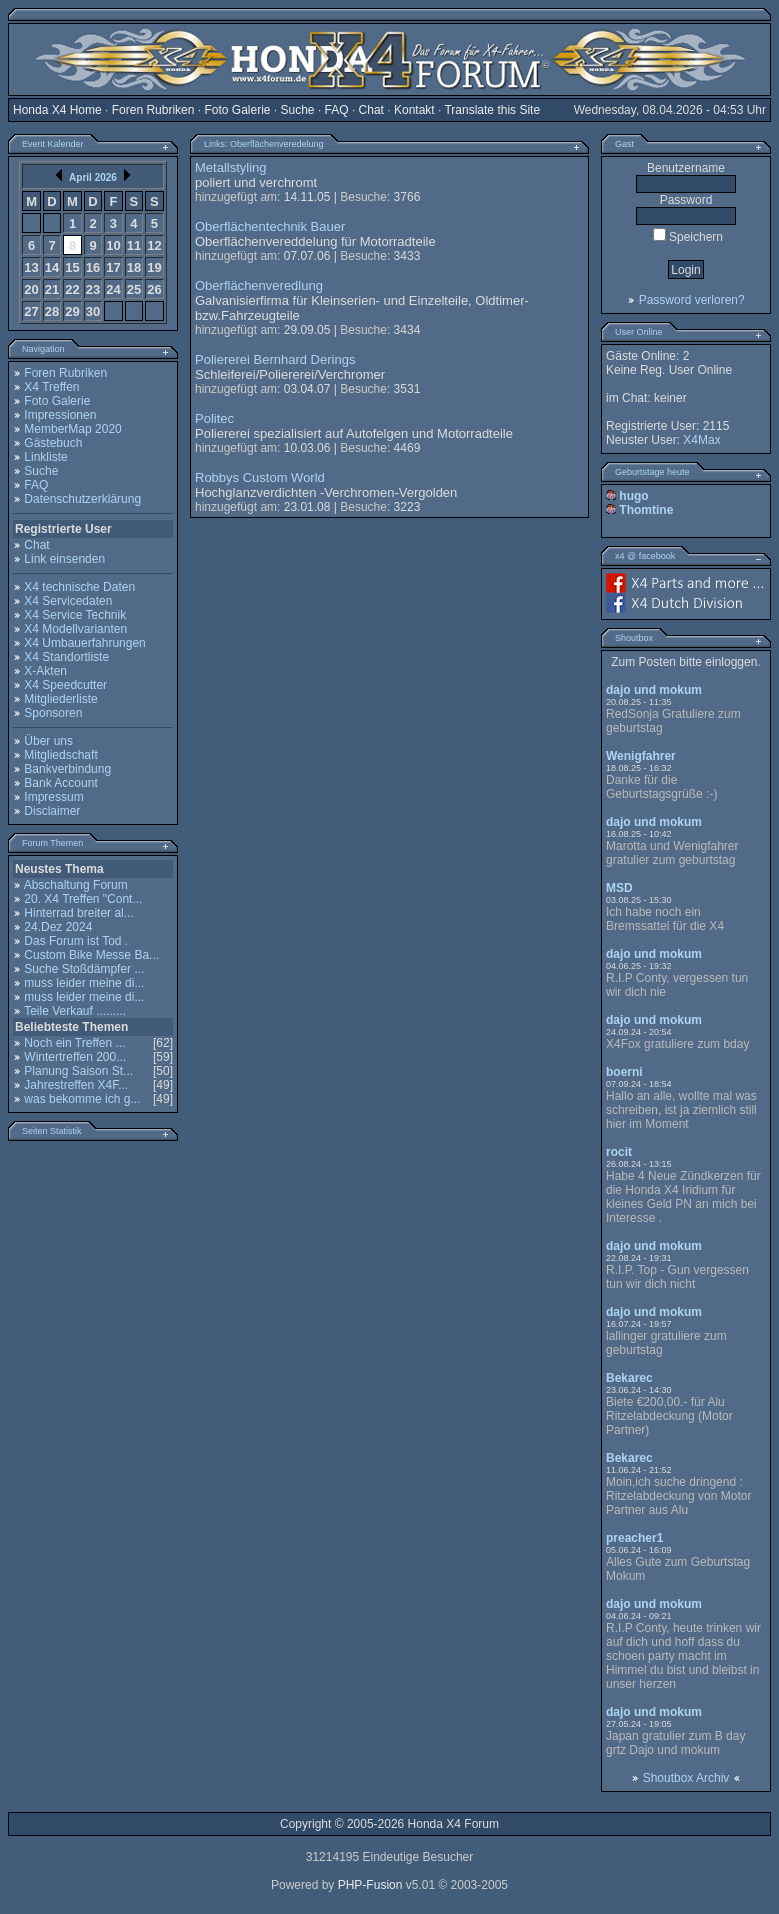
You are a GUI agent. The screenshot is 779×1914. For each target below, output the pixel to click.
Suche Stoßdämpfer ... (84, 969)
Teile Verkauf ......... (75, 1011)
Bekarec (629, 1378)
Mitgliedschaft (60, 755)
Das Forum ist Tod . (76, 941)
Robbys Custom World (260, 477)
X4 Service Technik (75, 615)
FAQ (337, 110)
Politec (214, 418)
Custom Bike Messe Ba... (91, 955)
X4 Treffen (51, 387)
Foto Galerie (237, 110)
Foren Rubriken (153, 110)
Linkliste (45, 457)
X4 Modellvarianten (75, 629)
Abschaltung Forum (76, 885)
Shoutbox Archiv (686, 1778)
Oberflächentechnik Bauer (270, 226)
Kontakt (414, 110)
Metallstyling (231, 167)
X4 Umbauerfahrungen (84, 643)
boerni (624, 1072)
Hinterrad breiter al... (78, 913)
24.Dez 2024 (58, 927)
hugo (633, 496)
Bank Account (60, 783)
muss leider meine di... (84, 983)
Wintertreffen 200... (75, 1057)
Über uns (48, 741)
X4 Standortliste (66, 657)
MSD (619, 888)
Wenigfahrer (641, 756)
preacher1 (634, 1538)
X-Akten (45, 671)
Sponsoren (53, 713)
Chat (371, 110)
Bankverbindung (67, 769)
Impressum (53, 797)
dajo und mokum (654, 690)
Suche (298, 110)
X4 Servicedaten (68, 601)
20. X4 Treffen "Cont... (83, 899)
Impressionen (60, 415)
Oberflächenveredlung (259, 285)
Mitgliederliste (60, 699)
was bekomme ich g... (82, 1099)
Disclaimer (52, 811)
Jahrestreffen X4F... (76, 1085)
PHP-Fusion (370, 1885)
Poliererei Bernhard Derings (275, 359)
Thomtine (646, 510)
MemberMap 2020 (72, 429)
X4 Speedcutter (65, 685)
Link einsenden (64, 559)
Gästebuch (53, 443)
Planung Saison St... (78, 1071)
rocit (619, 1152)
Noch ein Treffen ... (74, 1043)
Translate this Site (492, 110)
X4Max (701, 440)
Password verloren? (692, 300)
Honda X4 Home (57, 110)
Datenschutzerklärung (82, 499)
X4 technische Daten (79, 587)
